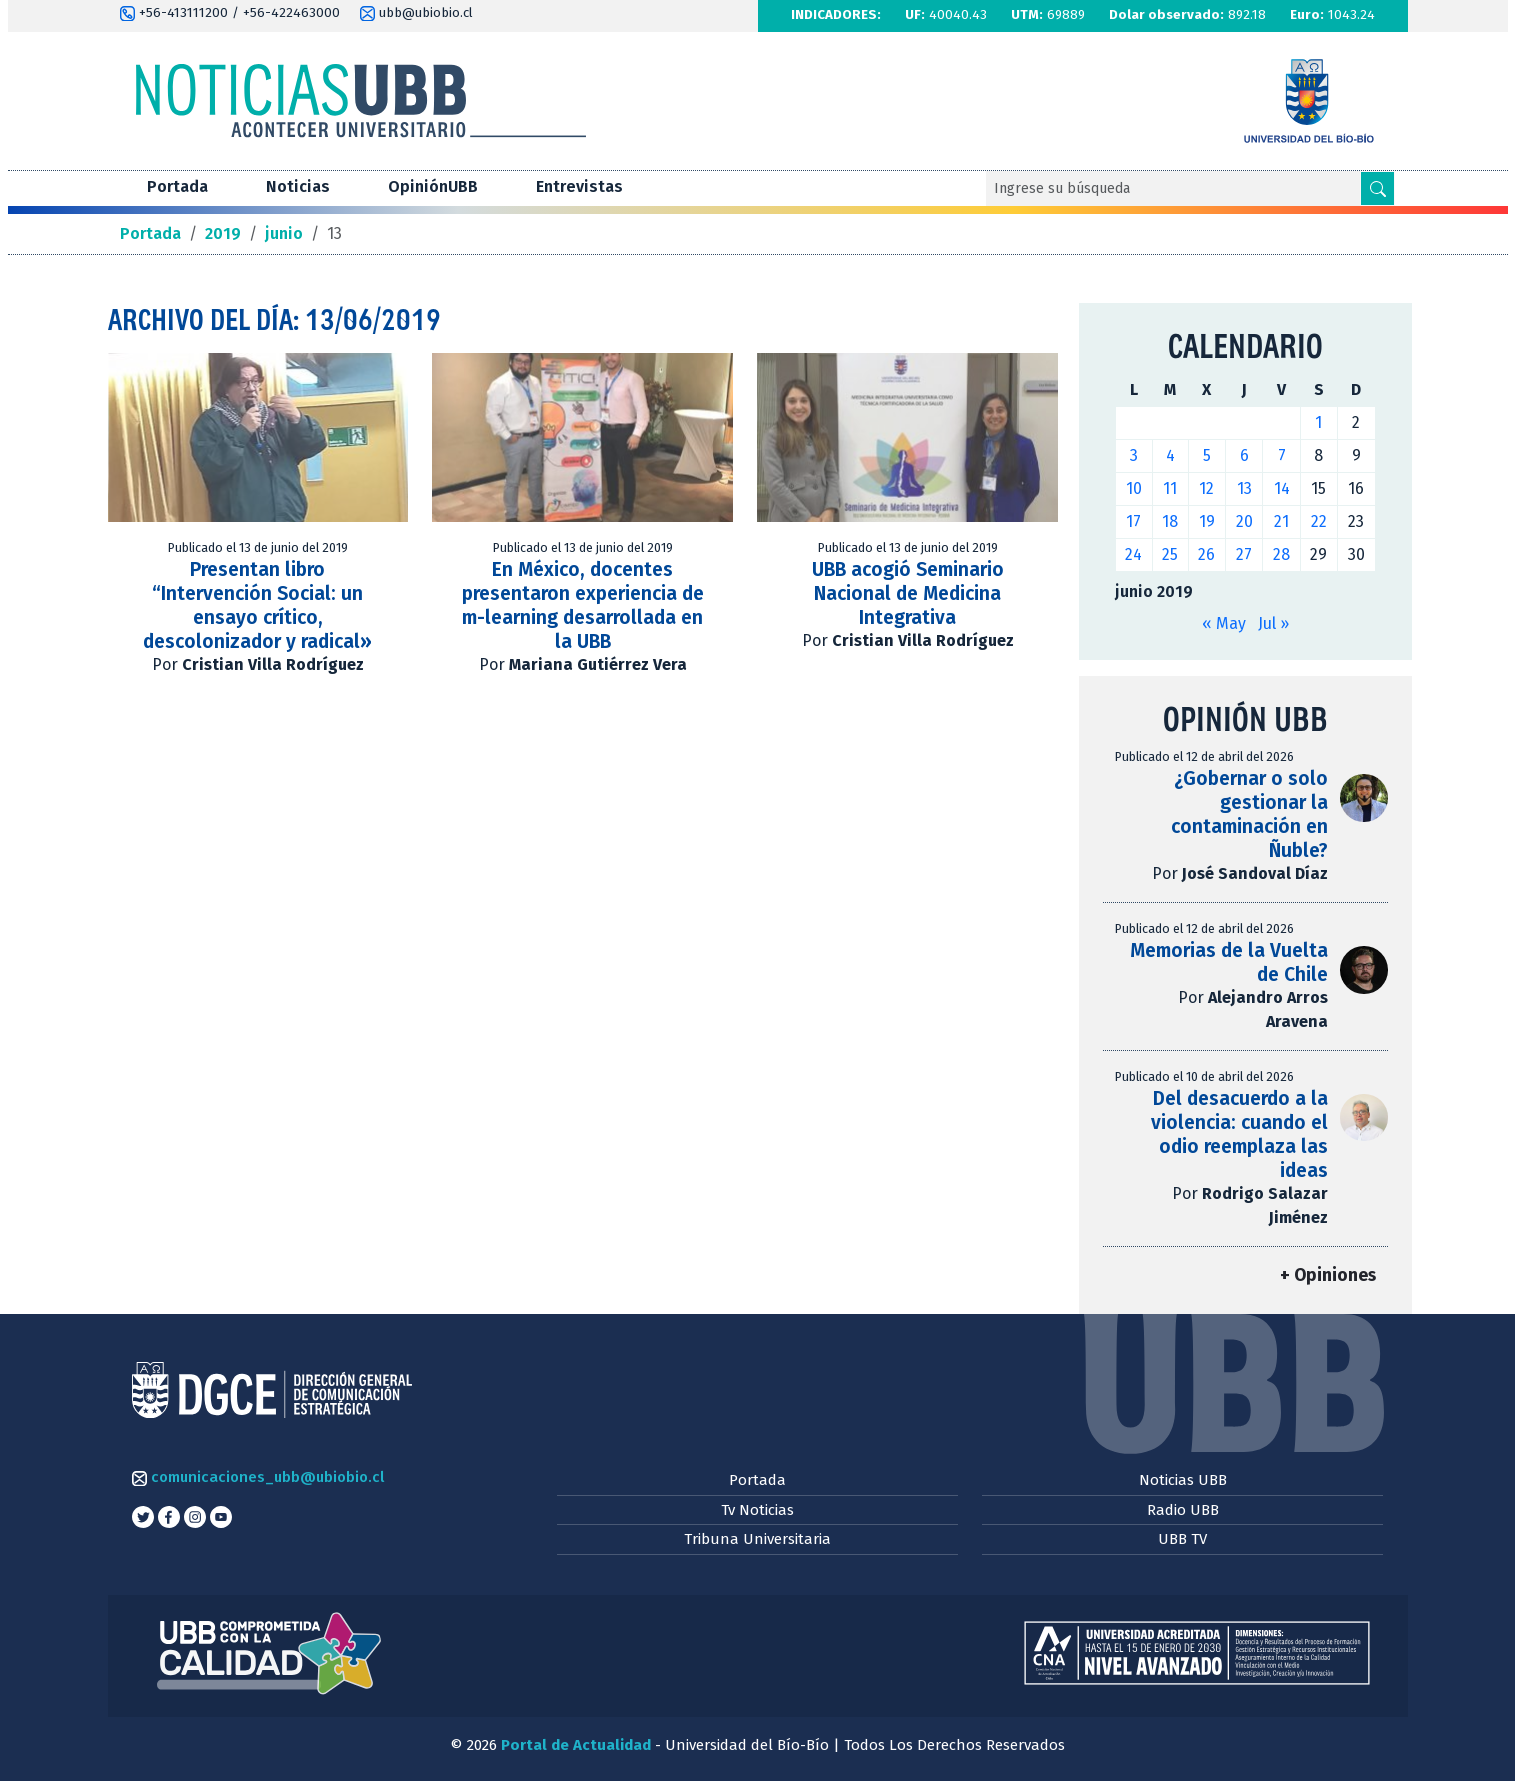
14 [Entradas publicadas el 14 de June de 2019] (1282, 488)
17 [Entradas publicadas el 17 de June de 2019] (1133, 521)
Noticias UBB (1183, 1480)
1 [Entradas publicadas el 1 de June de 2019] (1318, 422)
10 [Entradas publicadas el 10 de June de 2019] (1134, 488)
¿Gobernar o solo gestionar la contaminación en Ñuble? (1249, 814)
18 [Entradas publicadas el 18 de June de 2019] (1170, 521)
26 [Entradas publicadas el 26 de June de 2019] (1206, 554)
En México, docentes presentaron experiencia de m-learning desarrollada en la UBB (583, 605)
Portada (177, 186)
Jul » (1273, 623)
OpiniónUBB (433, 186)
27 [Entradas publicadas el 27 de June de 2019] (1244, 554)
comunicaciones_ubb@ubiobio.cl (258, 1477)
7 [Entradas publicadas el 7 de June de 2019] (1282, 455)
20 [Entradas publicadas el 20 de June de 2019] (1244, 521)
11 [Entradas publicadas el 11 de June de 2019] (1170, 488)
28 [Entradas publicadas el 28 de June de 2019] (1281, 554)
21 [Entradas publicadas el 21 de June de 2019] (1281, 521)
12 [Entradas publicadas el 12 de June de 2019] (1206, 488)
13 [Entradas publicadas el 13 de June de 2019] (1244, 488)
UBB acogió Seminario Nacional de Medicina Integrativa (908, 593)
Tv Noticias (757, 1510)
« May (1224, 623)
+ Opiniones (1328, 1275)
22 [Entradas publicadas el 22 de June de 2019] (1319, 521)
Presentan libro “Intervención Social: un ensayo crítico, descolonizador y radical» (257, 605)
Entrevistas (579, 186)
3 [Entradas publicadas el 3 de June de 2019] (1134, 455)
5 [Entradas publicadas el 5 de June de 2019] (1207, 455)
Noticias (298, 186)
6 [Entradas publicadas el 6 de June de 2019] (1244, 455)
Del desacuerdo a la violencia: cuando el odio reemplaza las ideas (1239, 1134)
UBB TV (1182, 1539)
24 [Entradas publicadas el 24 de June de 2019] (1133, 554)
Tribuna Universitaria (757, 1539)
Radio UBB (1183, 1510)
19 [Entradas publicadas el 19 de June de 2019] (1207, 521)
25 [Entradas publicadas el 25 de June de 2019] (1170, 554)
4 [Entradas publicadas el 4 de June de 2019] (1170, 455)
